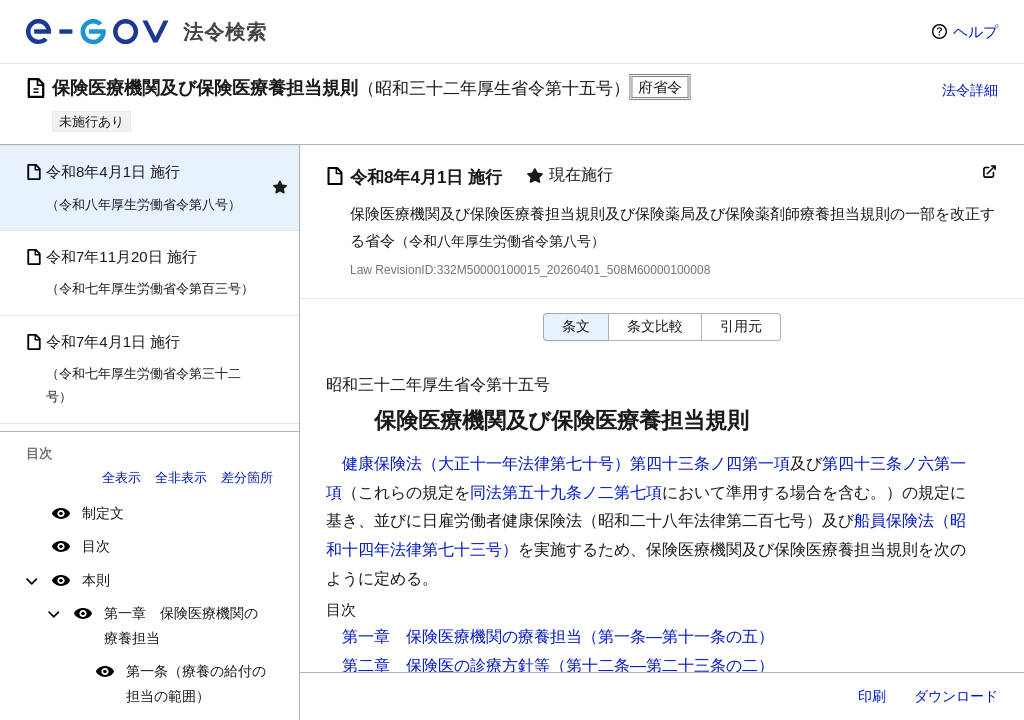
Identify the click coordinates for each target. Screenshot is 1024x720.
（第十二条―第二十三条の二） (662, 665)
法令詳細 (970, 90)
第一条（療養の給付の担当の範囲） (196, 683)
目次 (96, 546)
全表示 (121, 477)
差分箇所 (247, 477)
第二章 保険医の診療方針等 (446, 665)
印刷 (872, 696)
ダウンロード (956, 696)
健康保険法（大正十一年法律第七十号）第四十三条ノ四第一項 (566, 463)
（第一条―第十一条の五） (678, 636)
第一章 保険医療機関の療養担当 (181, 625)
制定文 (103, 513)
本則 (96, 580)
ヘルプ (975, 31)
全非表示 (181, 477)
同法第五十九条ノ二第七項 (566, 492)
